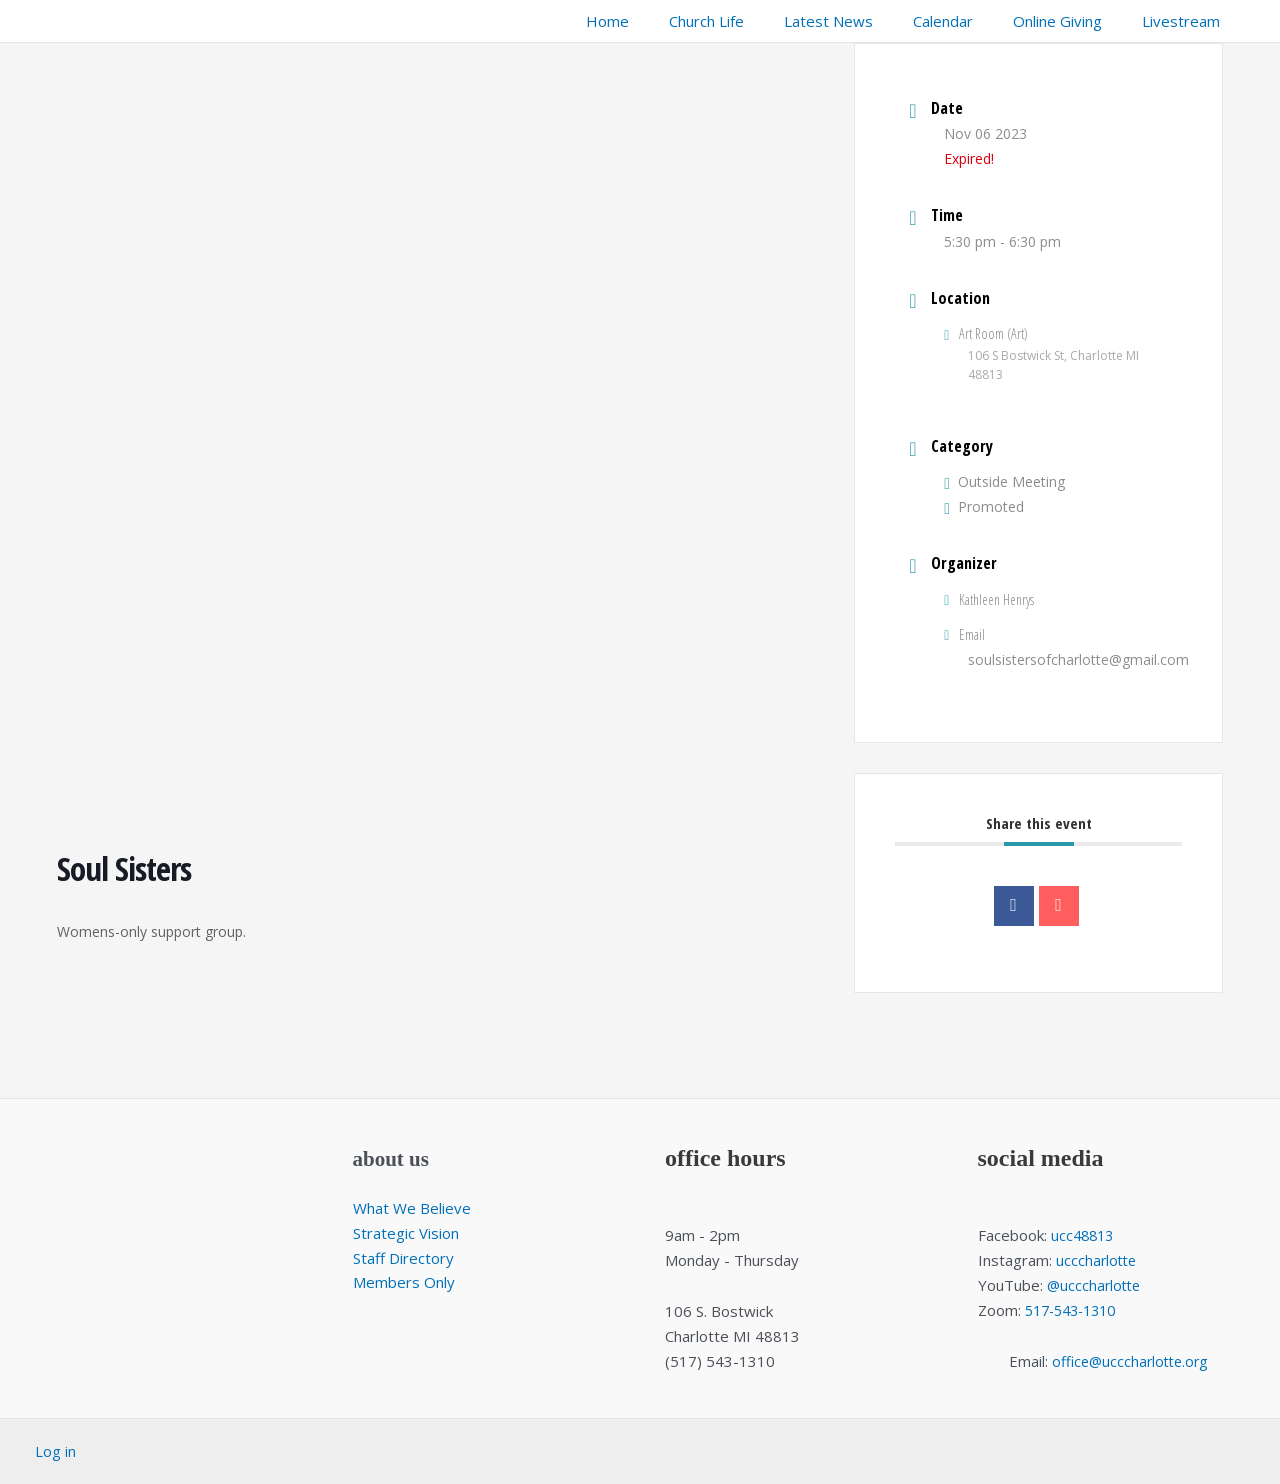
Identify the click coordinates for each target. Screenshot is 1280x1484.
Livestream (1186, 21)
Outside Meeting (1004, 481)
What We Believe (412, 1208)
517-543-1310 (1076, 1310)
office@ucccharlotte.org (1130, 1361)
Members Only (404, 1282)
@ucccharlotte (1096, 1285)
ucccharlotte (1098, 1260)
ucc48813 (1084, 1235)
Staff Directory (403, 1258)
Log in (55, 1451)
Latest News (863, 21)
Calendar (968, 21)
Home (662, 21)
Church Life (751, 21)
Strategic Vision (406, 1233)
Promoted (984, 506)
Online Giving (1072, 21)
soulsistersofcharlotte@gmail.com (1078, 659)
